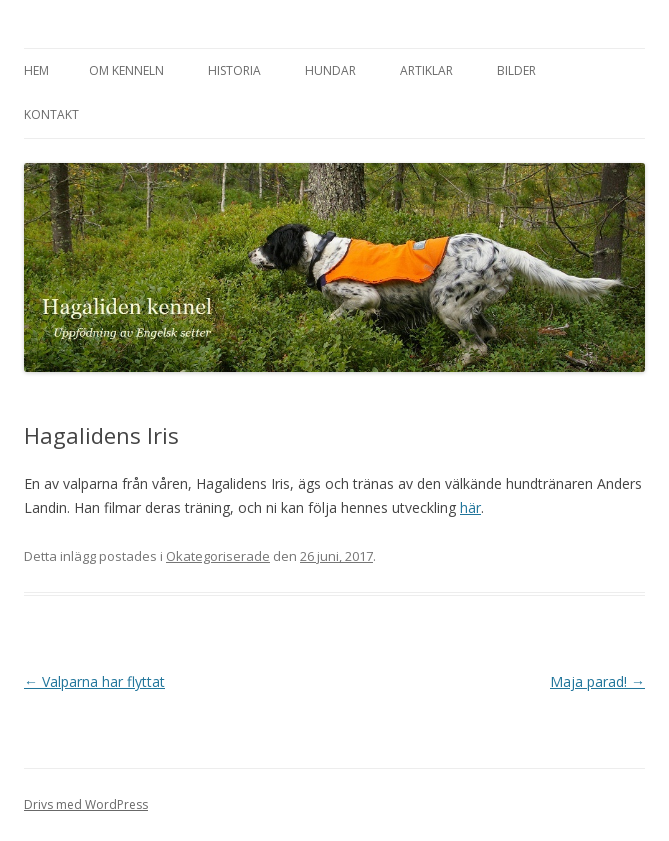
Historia (234, 70)
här (470, 507)
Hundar (330, 70)
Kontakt (51, 114)
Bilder (516, 70)
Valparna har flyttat (94, 681)
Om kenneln (126, 70)
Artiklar (426, 70)
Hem (36, 70)
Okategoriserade (218, 556)
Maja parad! (597, 681)
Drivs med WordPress (86, 804)
